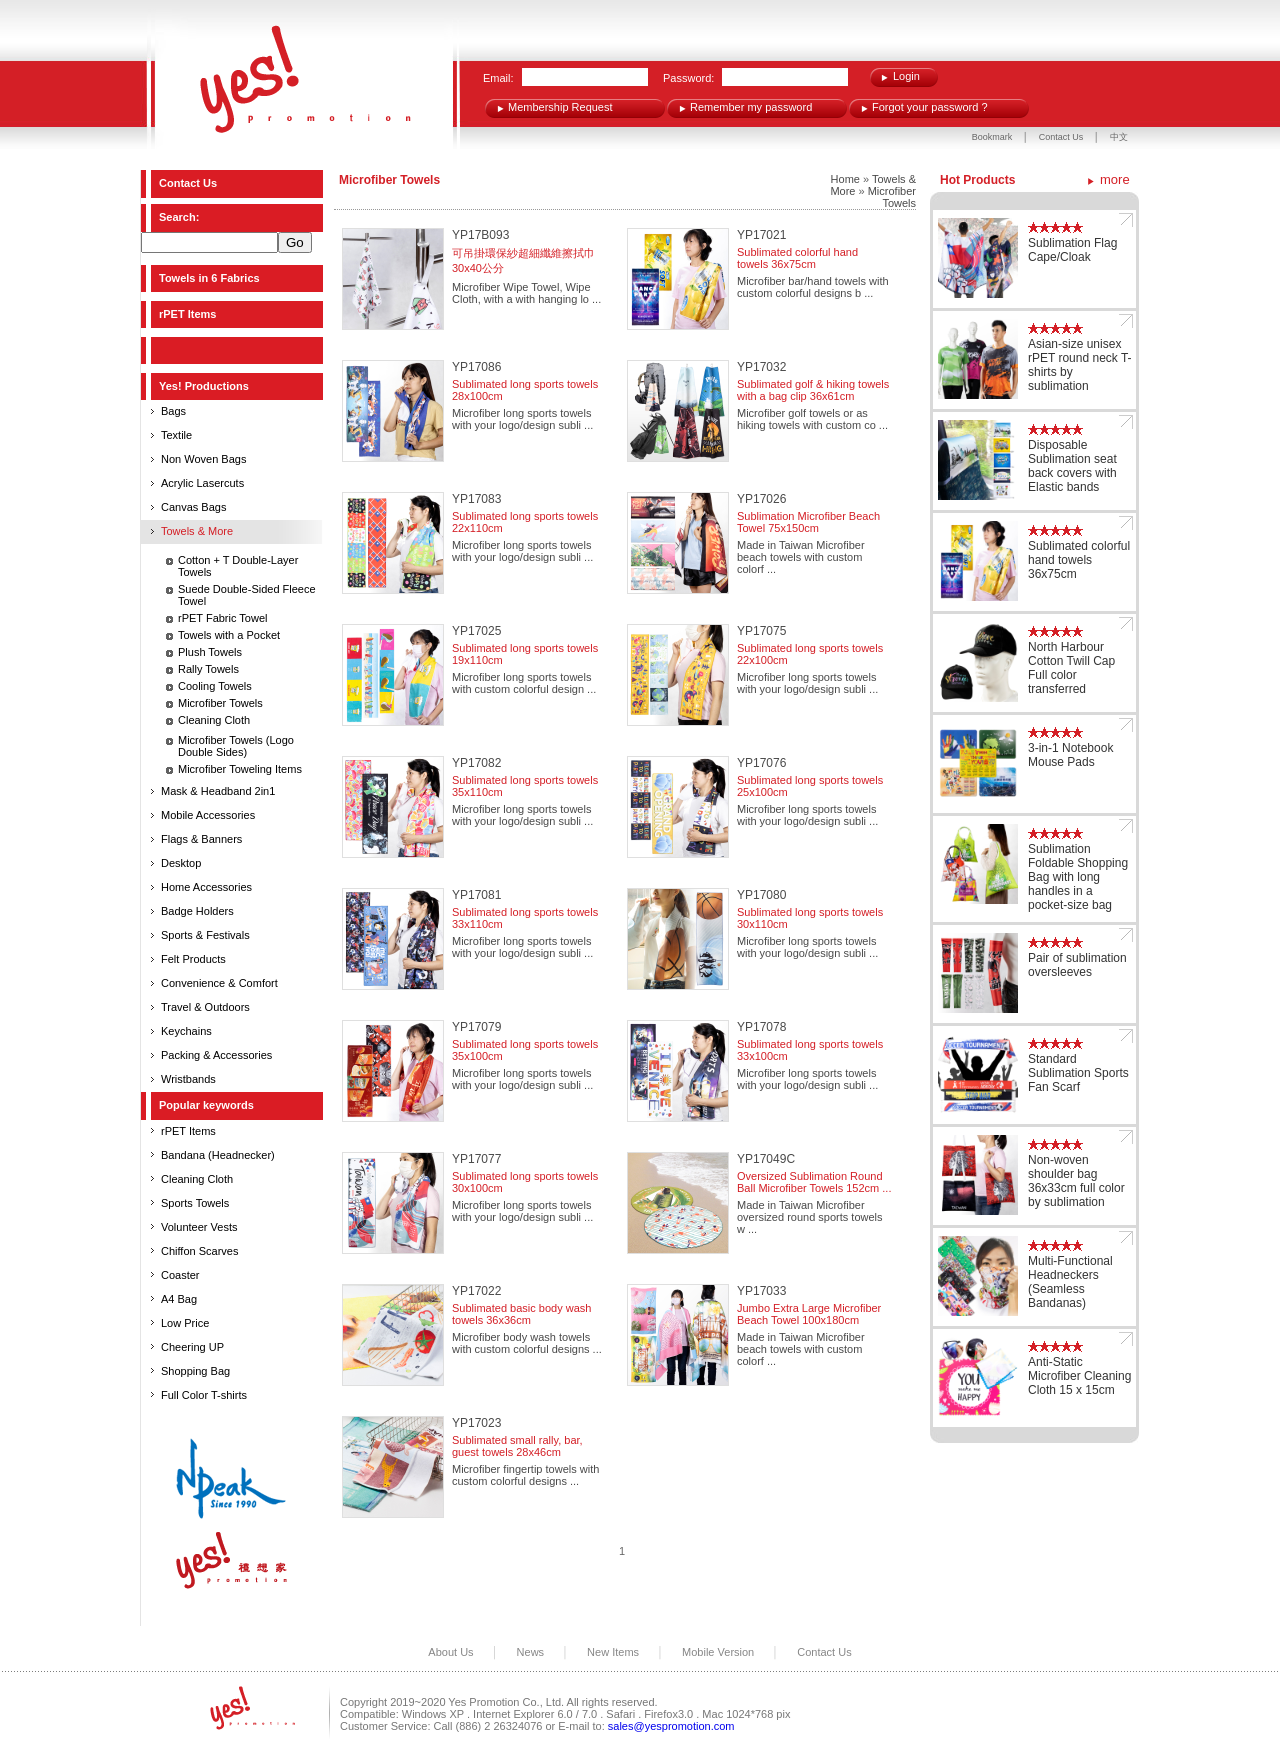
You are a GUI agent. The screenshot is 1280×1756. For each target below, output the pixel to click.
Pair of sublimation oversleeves (1077, 965)
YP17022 (476, 1291)
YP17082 (476, 763)
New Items (613, 1652)
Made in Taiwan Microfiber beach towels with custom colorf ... (801, 557)
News (531, 1652)
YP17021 (761, 235)
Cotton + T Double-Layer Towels (238, 566)
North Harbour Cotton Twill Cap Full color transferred (1071, 668)
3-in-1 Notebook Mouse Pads (1070, 755)
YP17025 (476, 631)
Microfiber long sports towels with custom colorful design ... (524, 683)
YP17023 (476, 1423)
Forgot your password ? (930, 107)
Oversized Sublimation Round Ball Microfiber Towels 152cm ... (814, 1182)
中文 (1119, 137)
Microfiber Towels (220, 703)
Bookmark (992, 137)
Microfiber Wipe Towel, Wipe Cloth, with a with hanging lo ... (526, 293)
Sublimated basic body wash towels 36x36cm (521, 1314)
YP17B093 (480, 235)
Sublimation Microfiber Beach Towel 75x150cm (808, 522)
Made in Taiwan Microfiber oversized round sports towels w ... (810, 1217)
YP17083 (476, 499)
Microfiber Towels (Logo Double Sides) (236, 746)
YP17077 (476, 1159)
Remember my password (751, 107)
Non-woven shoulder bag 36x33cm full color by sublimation (1076, 1181)
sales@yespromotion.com (671, 1726)
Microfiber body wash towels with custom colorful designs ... (527, 1343)
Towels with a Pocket (229, 635)
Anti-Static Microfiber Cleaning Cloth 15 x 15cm (1079, 1376)
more (1115, 179)
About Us (450, 1652)
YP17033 (761, 1291)
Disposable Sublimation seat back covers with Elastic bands (1072, 466)
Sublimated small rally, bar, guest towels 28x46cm (517, 1446)
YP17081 (476, 895)
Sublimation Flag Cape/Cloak (1072, 250)
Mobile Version (718, 1652)
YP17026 (761, 499)
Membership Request (560, 107)
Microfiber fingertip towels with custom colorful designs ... (525, 1475)
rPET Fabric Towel (222, 618)
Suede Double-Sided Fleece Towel (247, 595)
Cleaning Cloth (214, 720)
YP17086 (476, 367)
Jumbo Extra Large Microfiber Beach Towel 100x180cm (809, 1314)
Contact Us (1062, 137)
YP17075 (761, 631)
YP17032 (761, 367)
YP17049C (766, 1159)
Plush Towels (210, 652)
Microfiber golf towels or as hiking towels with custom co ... (812, 419)
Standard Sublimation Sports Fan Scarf (1078, 1073)
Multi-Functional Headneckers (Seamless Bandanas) (1070, 1282)
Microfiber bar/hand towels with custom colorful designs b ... (813, 287)
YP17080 (761, 895)
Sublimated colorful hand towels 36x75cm (797, 258)
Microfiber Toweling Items (240, 769)
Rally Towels (208, 669)
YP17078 (761, 1027)
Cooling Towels (215, 686)
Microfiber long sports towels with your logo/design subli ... (522, 419)
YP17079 (476, 1027)
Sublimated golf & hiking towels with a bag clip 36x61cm (813, 390)
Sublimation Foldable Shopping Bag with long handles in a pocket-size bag (1078, 877)
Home (845, 179)
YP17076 (761, 763)
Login (906, 76)
